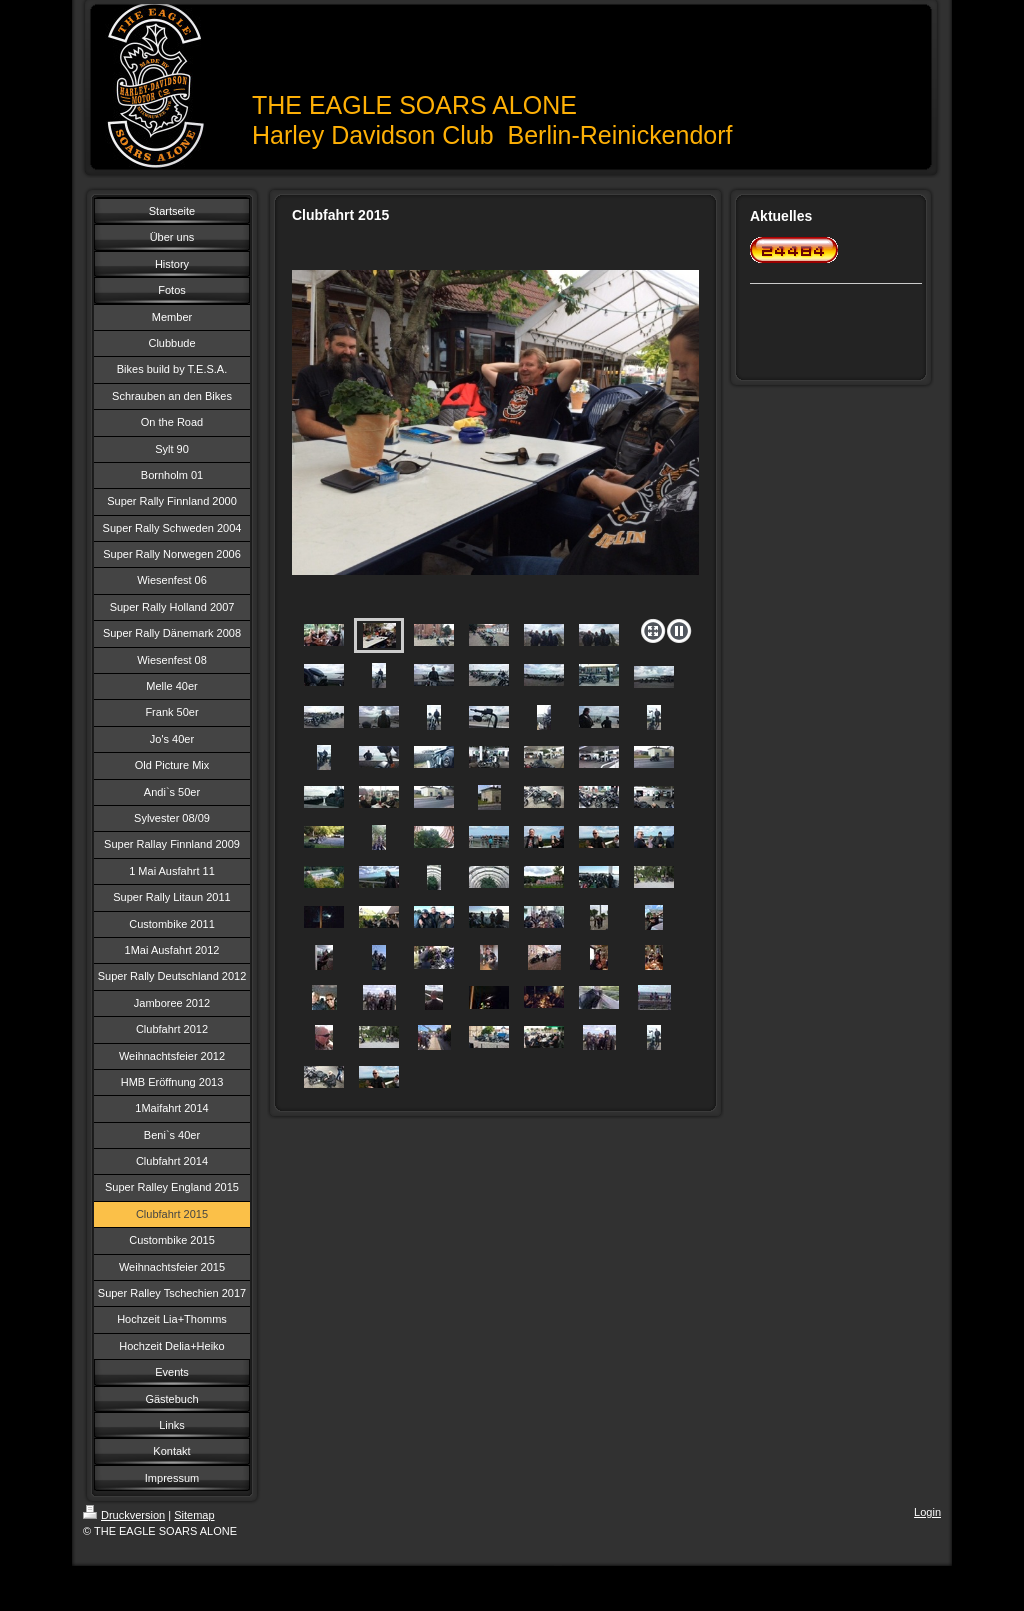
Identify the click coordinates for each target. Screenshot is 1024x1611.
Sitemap (194, 1515)
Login (927, 1512)
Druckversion (124, 1515)
